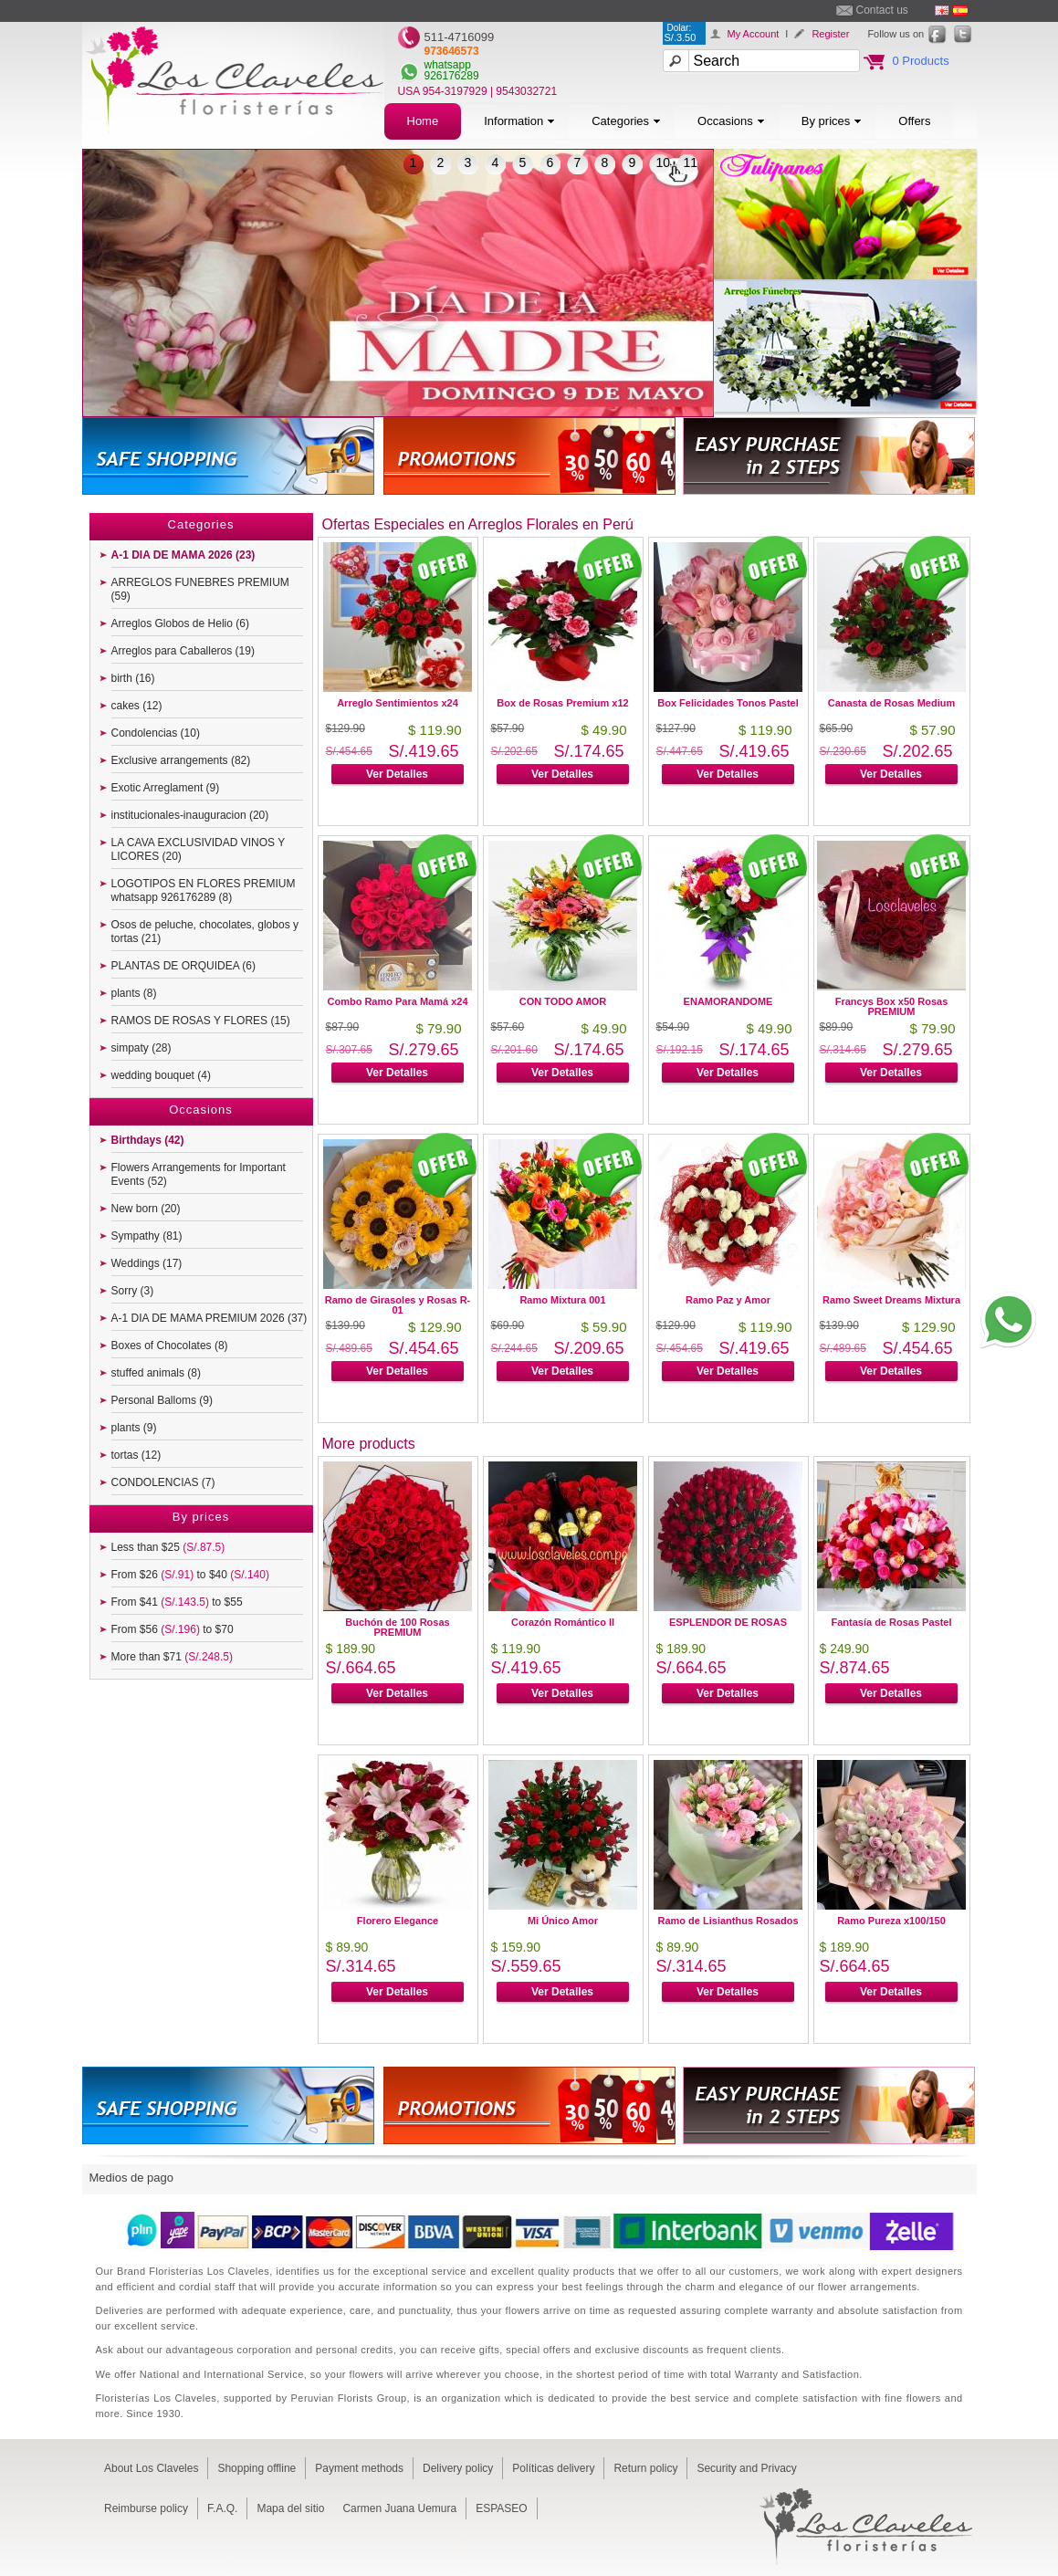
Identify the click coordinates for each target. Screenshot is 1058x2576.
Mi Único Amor (563, 1920)
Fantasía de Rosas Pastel (891, 1622)
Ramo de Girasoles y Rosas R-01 (398, 1304)
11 (691, 162)
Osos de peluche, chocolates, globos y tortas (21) (205, 931)
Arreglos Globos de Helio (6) (180, 623)
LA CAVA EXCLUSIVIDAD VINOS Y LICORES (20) (198, 849)
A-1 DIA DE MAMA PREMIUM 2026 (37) (209, 1318)
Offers (914, 121)
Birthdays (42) (147, 1140)
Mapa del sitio (290, 2508)
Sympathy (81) (147, 1236)
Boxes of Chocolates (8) (169, 1345)
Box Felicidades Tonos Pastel (727, 702)
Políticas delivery (553, 2468)
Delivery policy (458, 2468)
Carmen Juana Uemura (399, 2508)
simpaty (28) (141, 1048)
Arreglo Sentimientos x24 (397, 702)
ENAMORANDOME (728, 1001)
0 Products (921, 61)
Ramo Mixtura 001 (562, 1299)
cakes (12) (136, 705)
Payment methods (359, 2468)
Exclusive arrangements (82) (181, 760)
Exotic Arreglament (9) (165, 787)
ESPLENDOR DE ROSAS (728, 1622)
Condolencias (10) (155, 733)
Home (423, 121)
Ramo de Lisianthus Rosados (727, 1920)
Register (830, 33)
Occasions (731, 121)
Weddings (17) (147, 1263)
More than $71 (172, 1656)
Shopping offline (256, 2468)
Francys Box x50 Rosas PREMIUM (891, 1006)
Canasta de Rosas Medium (891, 702)
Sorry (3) (132, 1290)
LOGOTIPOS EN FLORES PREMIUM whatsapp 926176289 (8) (203, 890)
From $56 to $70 (172, 1629)
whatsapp (447, 64)
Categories (626, 121)
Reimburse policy (146, 2508)
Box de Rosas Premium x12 (562, 702)
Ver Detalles (397, 774)
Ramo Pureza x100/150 (891, 1920)
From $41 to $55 (177, 1602)
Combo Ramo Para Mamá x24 (397, 1001)
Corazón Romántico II (562, 1622)
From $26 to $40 (190, 1574)
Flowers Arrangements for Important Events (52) (198, 1174)
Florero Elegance (397, 1920)
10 (663, 162)
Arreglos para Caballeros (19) (183, 650)
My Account (754, 33)
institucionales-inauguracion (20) (190, 815)
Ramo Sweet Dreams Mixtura (891, 1299)
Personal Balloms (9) (162, 1400)
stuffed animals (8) (156, 1373)
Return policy (645, 2468)
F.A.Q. (222, 2508)
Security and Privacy (746, 2468)
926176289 (451, 75)
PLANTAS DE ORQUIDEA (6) (183, 965)
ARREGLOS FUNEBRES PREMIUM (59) (200, 589)
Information (519, 121)
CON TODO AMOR (562, 1001)
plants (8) (134, 993)
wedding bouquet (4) (161, 1075)
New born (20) (146, 1208)
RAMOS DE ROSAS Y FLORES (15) (200, 1020)
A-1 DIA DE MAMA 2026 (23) (183, 555)
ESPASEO (501, 2508)
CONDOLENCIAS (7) (163, 1482)
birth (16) (133, 678)
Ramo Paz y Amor (728, 1299)
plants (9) (134, 1427)
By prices (831, 121)
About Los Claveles (151, 2468)
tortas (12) (136, 1455)
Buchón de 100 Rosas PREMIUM (397, 1627)
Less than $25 (168, 1547)
